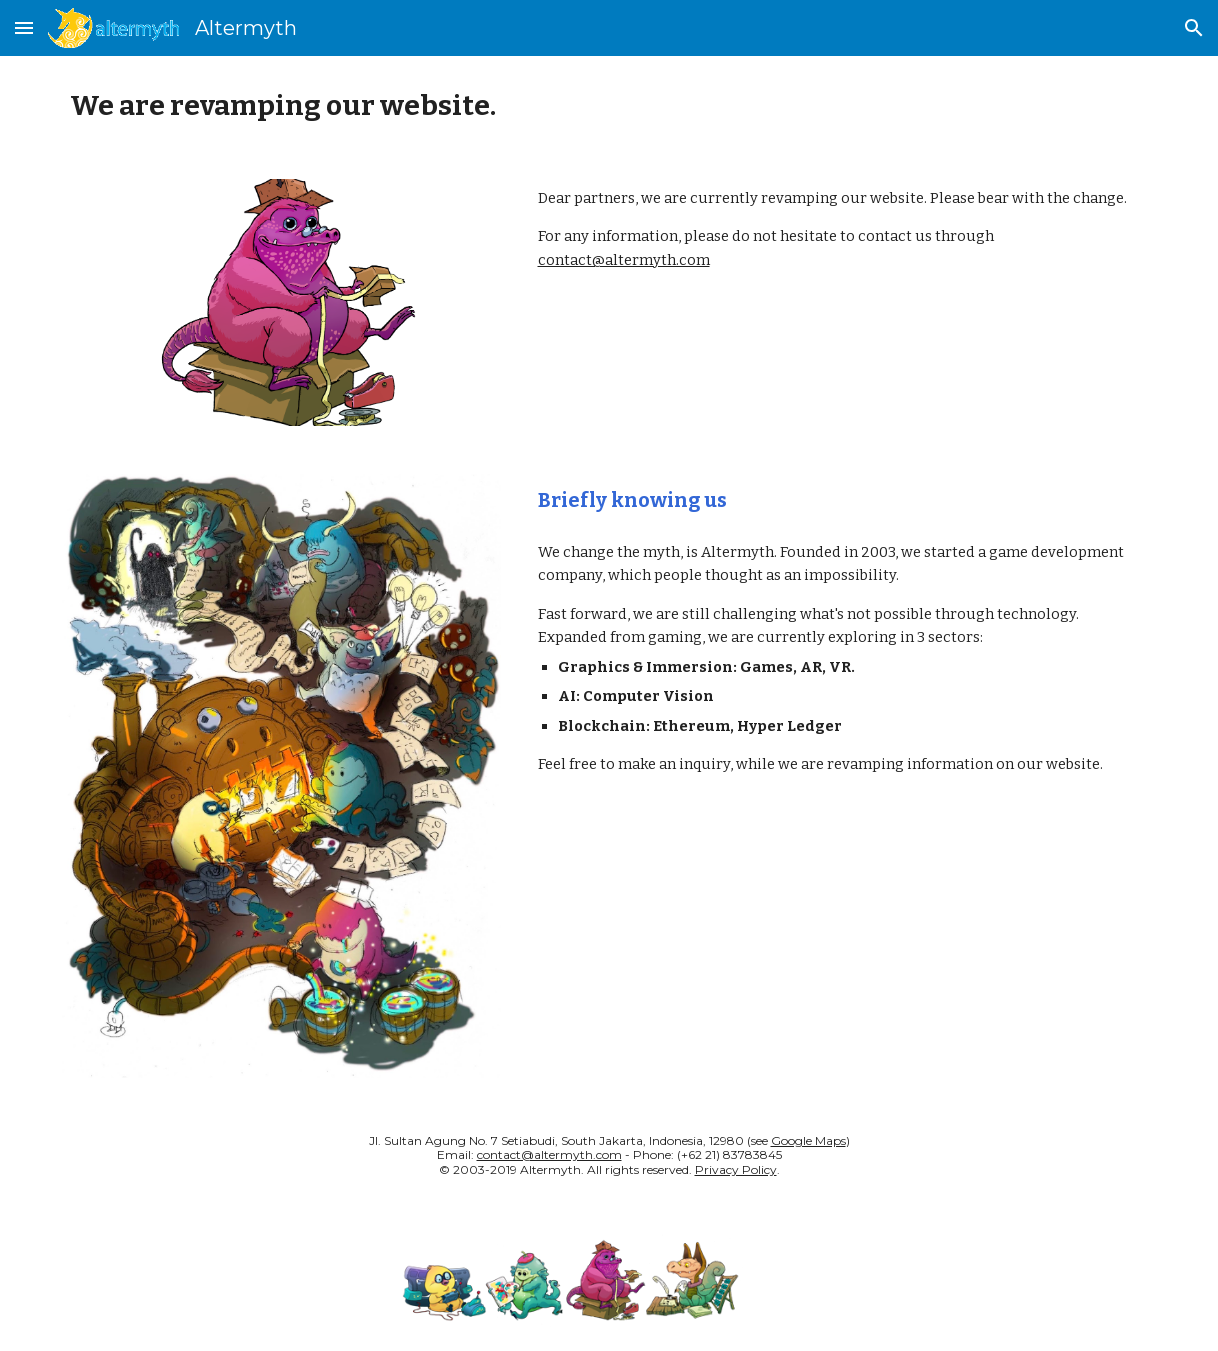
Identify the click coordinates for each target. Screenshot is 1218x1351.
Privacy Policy (736, 1169)
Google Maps (808, 1140)
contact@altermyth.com (624, 260)
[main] (609, 105)
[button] (24, 27)
